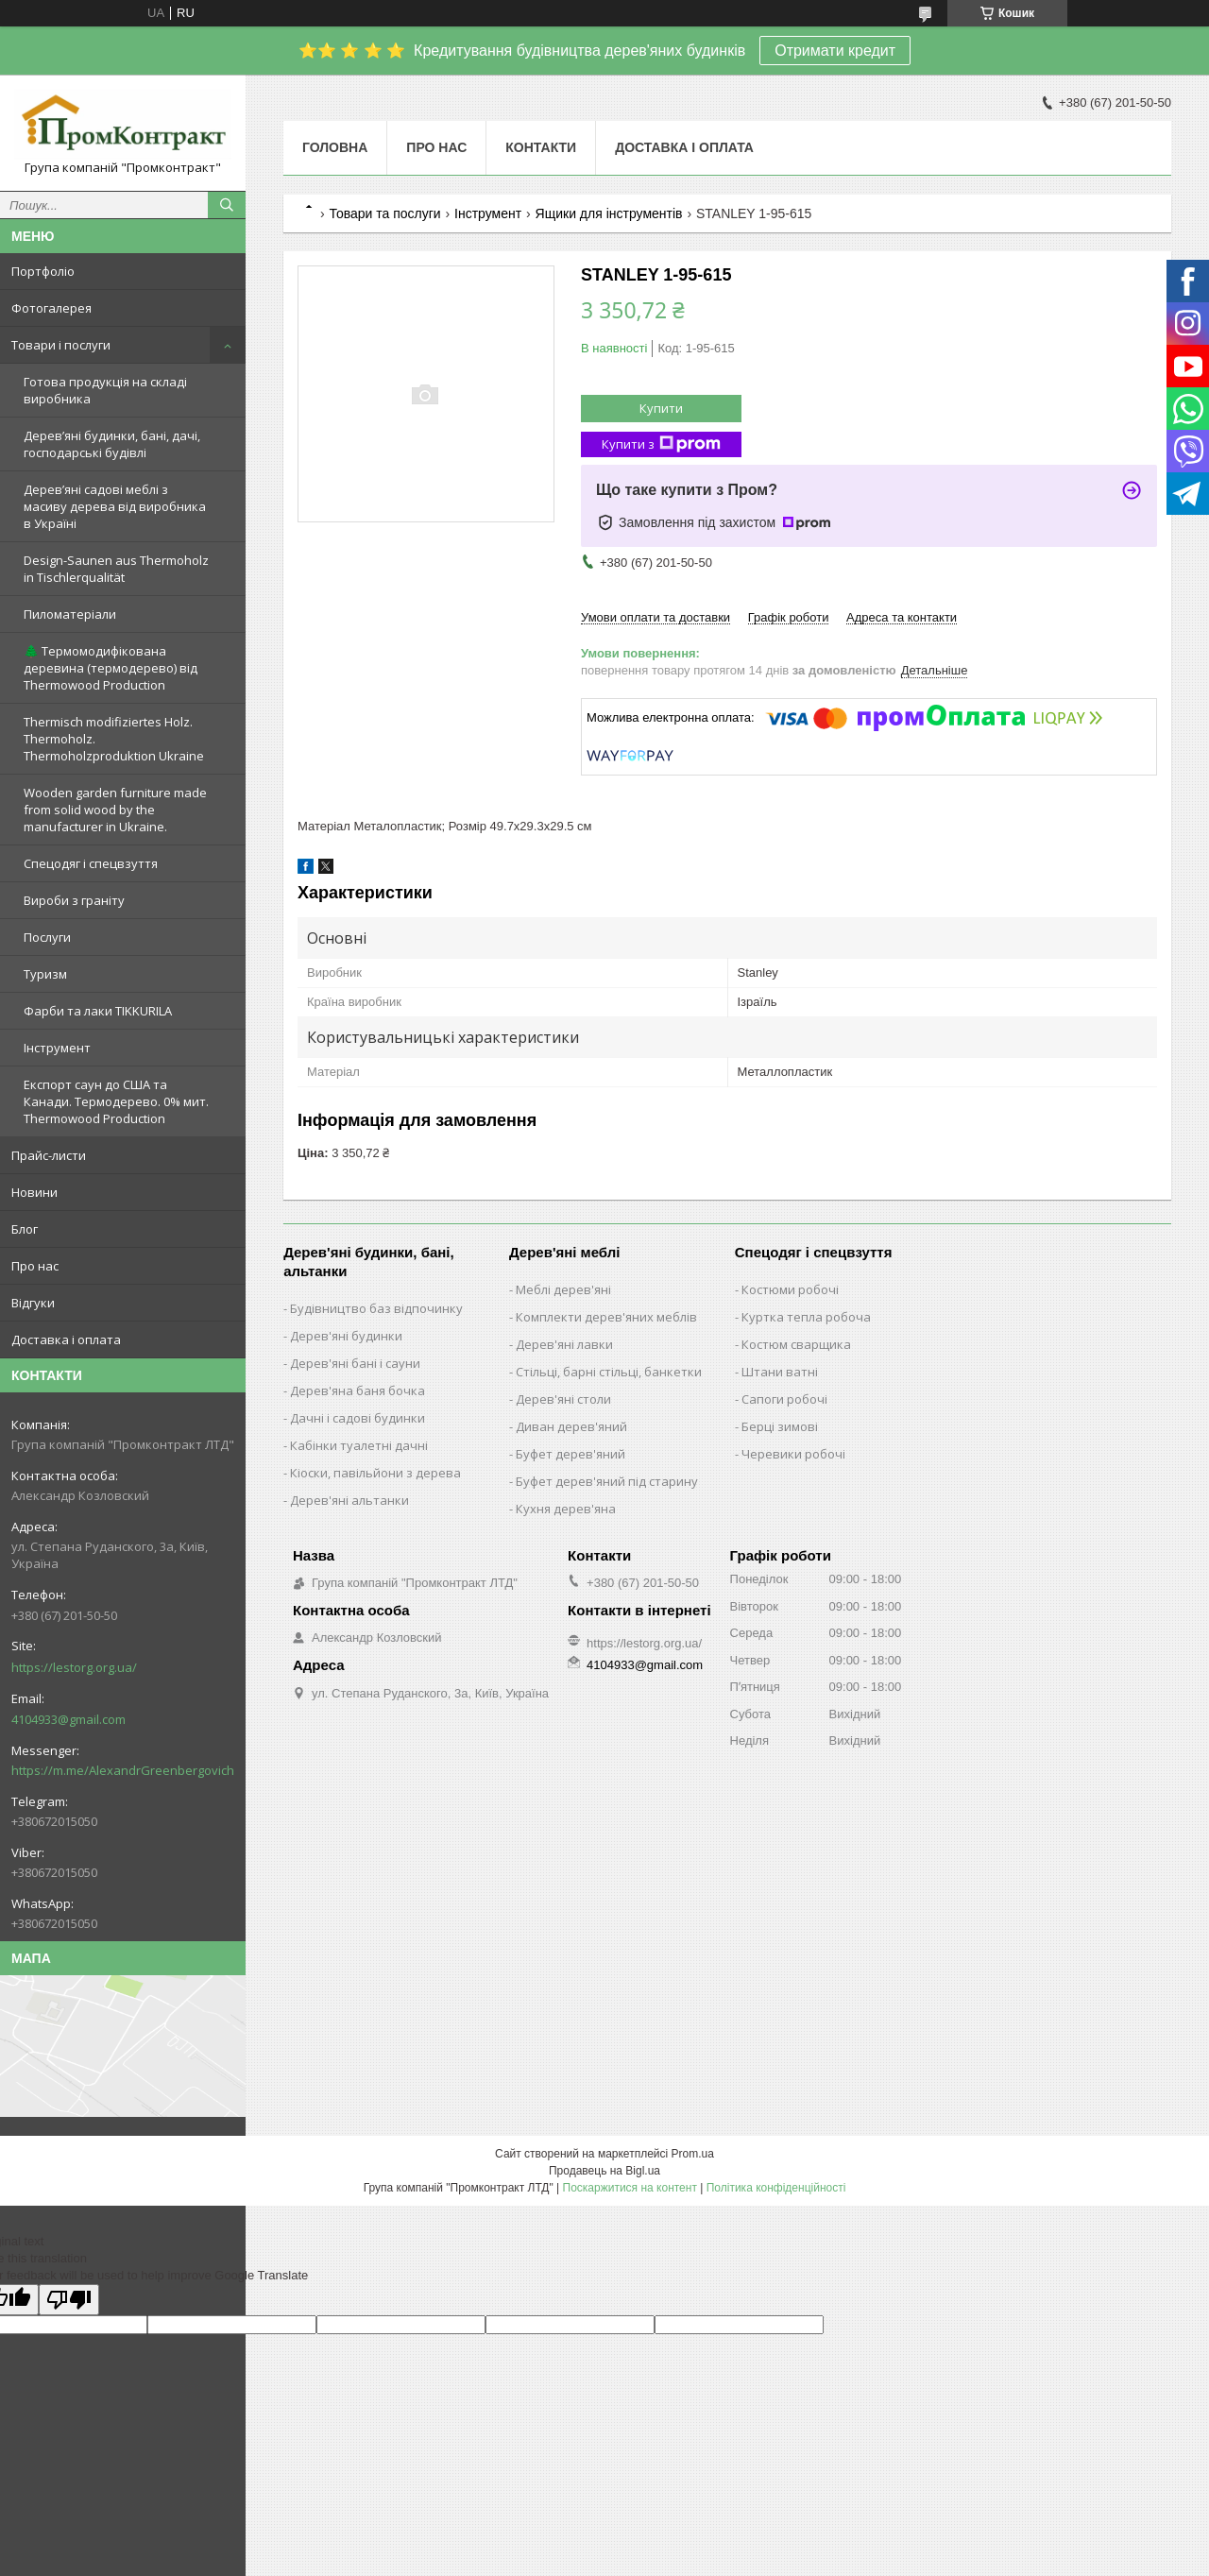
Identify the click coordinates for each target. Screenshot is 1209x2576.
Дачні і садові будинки (357, 1417)
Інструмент (57, 1047)
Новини (34, 1192)
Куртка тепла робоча (806, 1316)
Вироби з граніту (74, 900)
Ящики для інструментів (609, 213)
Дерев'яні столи (563, 1398)
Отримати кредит (835, 51)
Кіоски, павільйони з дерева (375, 1472)
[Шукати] (227, 205)
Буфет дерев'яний (570, 1453)
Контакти (540, 147)
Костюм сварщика (796, 1344)
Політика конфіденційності (776, 2187)
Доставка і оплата (66, 1339)
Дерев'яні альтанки (349, 1500)
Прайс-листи (48, 1155)
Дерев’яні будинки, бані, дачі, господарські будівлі (112, 444)
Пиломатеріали (70, 614)
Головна (334, 147)
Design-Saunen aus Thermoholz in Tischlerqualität (116, 569)
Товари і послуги (61, 344)
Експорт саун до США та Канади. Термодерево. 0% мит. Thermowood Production (116, 1101)
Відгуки (33, 1302)
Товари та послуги (384, 213)
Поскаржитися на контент (630, 2187)
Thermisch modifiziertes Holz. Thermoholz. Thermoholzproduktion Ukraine (114, 738)
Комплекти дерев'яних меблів (606, 1316)
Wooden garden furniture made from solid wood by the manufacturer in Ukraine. (115, 809)
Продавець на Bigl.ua (604, 2170)
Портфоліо (43, 271)
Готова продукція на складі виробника (105, 390)
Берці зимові (779, 1426)
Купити (661, 408)
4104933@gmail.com (68, 1719)
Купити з (661, 444)
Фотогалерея (51, 307)
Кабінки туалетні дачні (359, 1445)
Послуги (47, 937)
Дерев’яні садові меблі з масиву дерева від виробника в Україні (115, 506)
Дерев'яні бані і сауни (355, 1363)
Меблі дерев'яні (563, 1289)
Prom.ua (693, 2153)
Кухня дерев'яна (566, 1508)
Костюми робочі (790, 1289)
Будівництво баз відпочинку (376, 1308)
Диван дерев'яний (571, 1426)
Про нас (35, 1265)
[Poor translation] (69, 2299)
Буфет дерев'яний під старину (607, 1481)
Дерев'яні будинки (346, 1335)
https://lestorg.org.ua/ (74, 1667)
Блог (24, 1228)
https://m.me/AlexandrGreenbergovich (122, 1770)
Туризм (45, 973)
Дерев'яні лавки (564, 1344)
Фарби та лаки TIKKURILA (98, 1010)
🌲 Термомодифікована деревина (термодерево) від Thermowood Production (110, 667)
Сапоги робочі (784, 1398)
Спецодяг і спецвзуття (91, 863)
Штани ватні (779, 1371)
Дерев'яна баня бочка (357, 1390)
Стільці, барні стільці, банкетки (609, 1371)
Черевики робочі (793, 1453)
